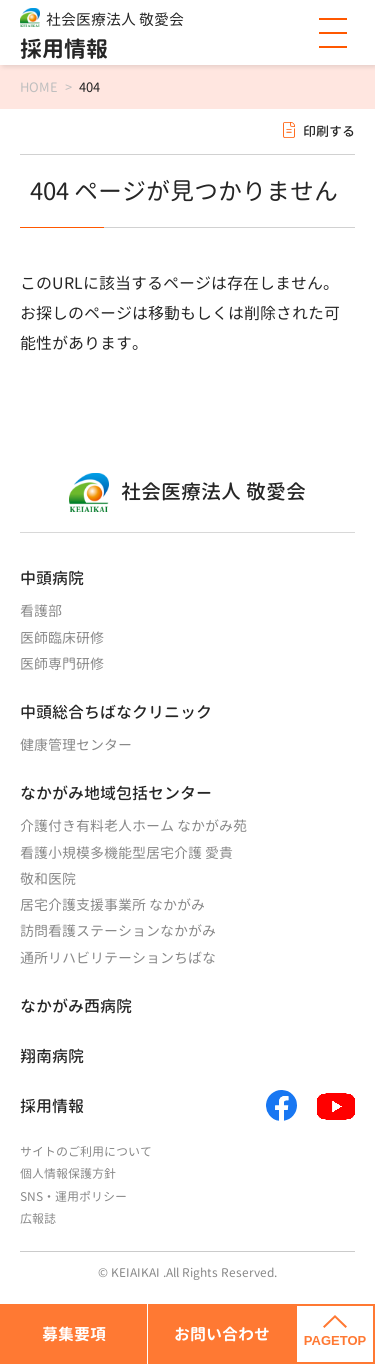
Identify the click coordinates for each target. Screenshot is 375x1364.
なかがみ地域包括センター (116, 793)
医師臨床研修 (62, 637)
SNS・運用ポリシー (73, 1196)
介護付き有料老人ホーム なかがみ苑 (133, 825)
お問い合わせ (222, 1334)
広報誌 (38, 1218)
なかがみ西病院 (76, 1006)
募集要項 (74, 1334)
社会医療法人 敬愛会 (115, 19)
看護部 (41, 610)
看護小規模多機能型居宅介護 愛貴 (126, 852)
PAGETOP (335, 1332)
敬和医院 (48, 878)
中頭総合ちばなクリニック (116, 712)
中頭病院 (52, 578)
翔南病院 (52, 1056)
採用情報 (64, 48)
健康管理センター (76, 744)
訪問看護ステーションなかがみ (118, 930)
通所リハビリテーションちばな (118, 957)
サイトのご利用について (86, 1151)
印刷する (329, 131)
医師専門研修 (62, 663)
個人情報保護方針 (68, 1173)
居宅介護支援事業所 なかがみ (112, 904)
